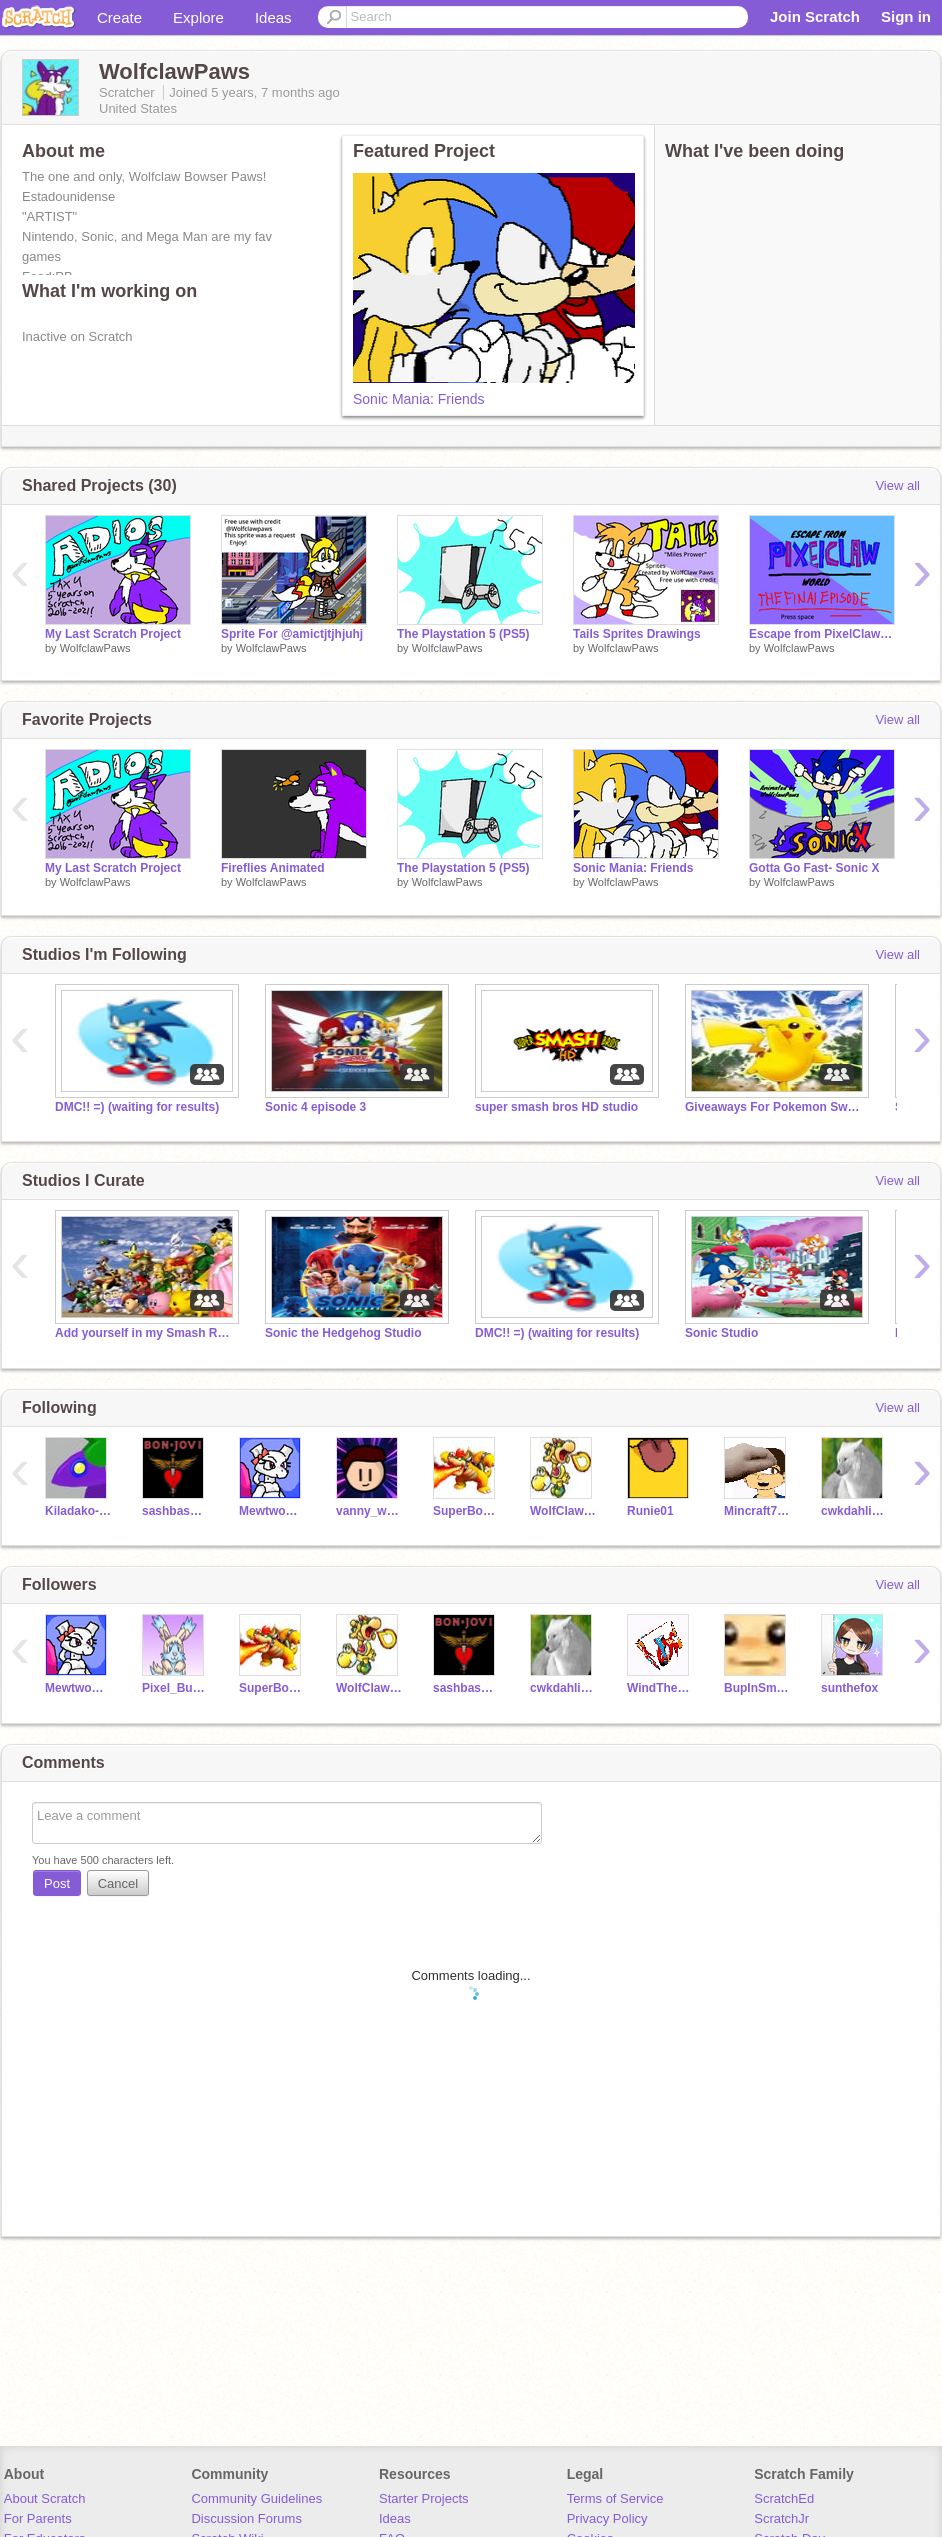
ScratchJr (781, 2518)
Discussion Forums (246, 2518)
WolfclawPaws (95, 648)
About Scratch (45, 2498)
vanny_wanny (369, 1511)
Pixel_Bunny (175, 1688)
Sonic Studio (721, 1333)
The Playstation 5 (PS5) (463, 634)
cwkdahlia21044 (854, 1511)
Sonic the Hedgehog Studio (343, 1333)
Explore (198, 17)
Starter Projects (424, 2498)
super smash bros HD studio (556, 1107)
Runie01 (650, 1511)
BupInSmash (757, 1688)
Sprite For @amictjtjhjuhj (292, 634)
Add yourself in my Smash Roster (145, 1333)
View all (897, 485)
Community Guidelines (256, 2498)
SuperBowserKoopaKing (466, 1511)
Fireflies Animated (272, 868)
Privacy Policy (607, 2518)
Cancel (118, 1883)
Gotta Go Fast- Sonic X (814, 868)
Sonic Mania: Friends (419, 399)
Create (119, 17)
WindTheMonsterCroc (660, 1688)
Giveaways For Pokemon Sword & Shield (775, 1107)
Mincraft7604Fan (757, 1511)
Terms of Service (615, 2498)
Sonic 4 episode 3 (315, 1107)
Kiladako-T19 (78, 1511)
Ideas (273, 17)
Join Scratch (815, 16)
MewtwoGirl (272, 1511)
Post (57, 1883)
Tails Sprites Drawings (637, 634)
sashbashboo (175, 1511)
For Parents (38, 2518)
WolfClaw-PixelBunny (563, 1511)
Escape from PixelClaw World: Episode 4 (822, 634)
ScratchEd (784, 2498)
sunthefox (849, 1688)
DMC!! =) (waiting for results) (137, 1107)
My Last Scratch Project (113, 634)
